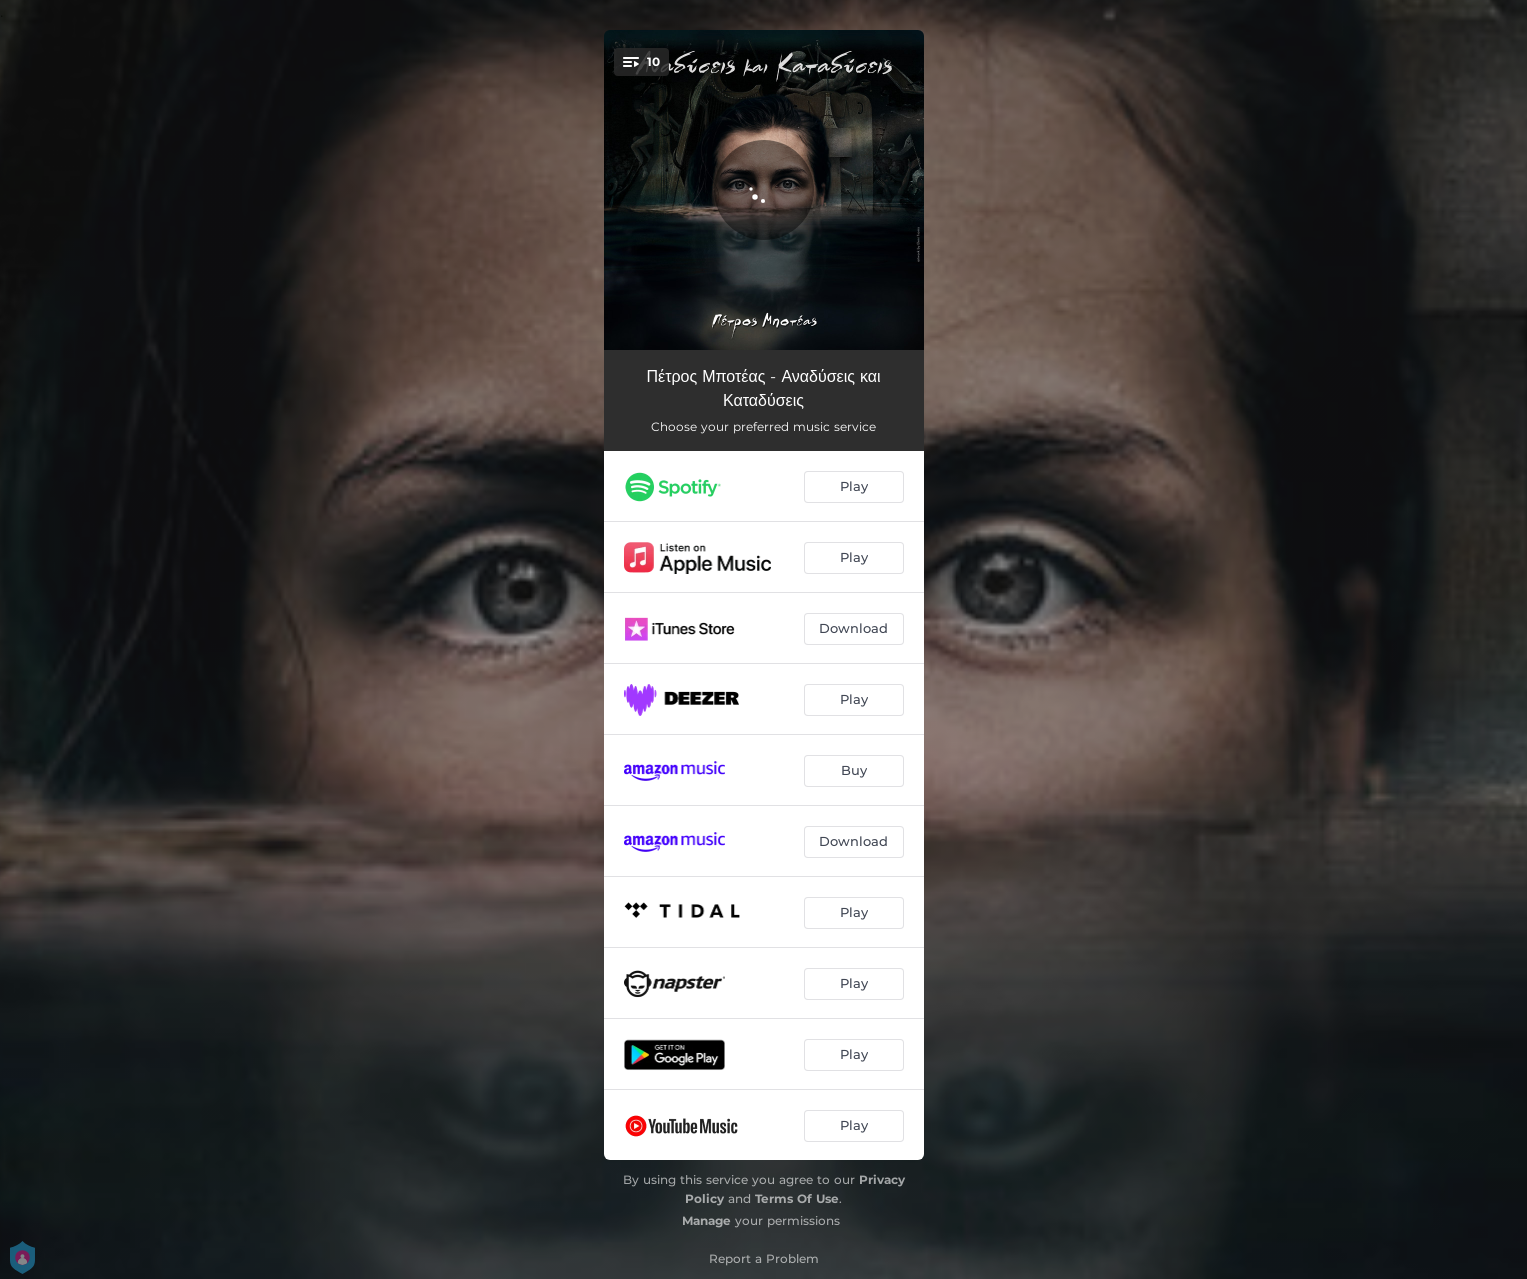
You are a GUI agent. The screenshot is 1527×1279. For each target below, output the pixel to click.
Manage (706, 1220)
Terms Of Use (797, 1198)
